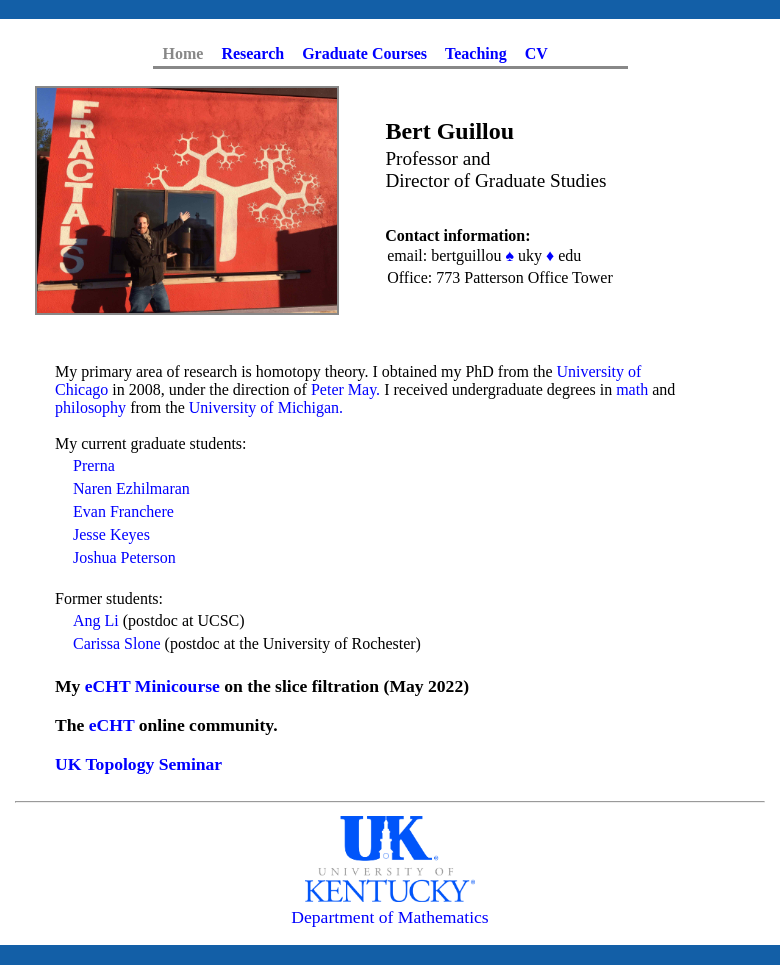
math (632, 389)
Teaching (476, 53)
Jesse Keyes (111, 534)
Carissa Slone (117, 643)
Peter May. (345, 389)
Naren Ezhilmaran (131, 488)
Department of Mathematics (389, 917)
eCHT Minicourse (152, 686)
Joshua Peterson (124, 557)
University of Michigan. (266, 407)
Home (183, 53)
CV (536, 53)
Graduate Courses (364, 53)
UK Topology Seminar (138, 764)
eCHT (112, 725)
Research (252, 53)
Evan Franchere (123, 511)
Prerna (94, 465)
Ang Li (96, 620)
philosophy (90, 407)
